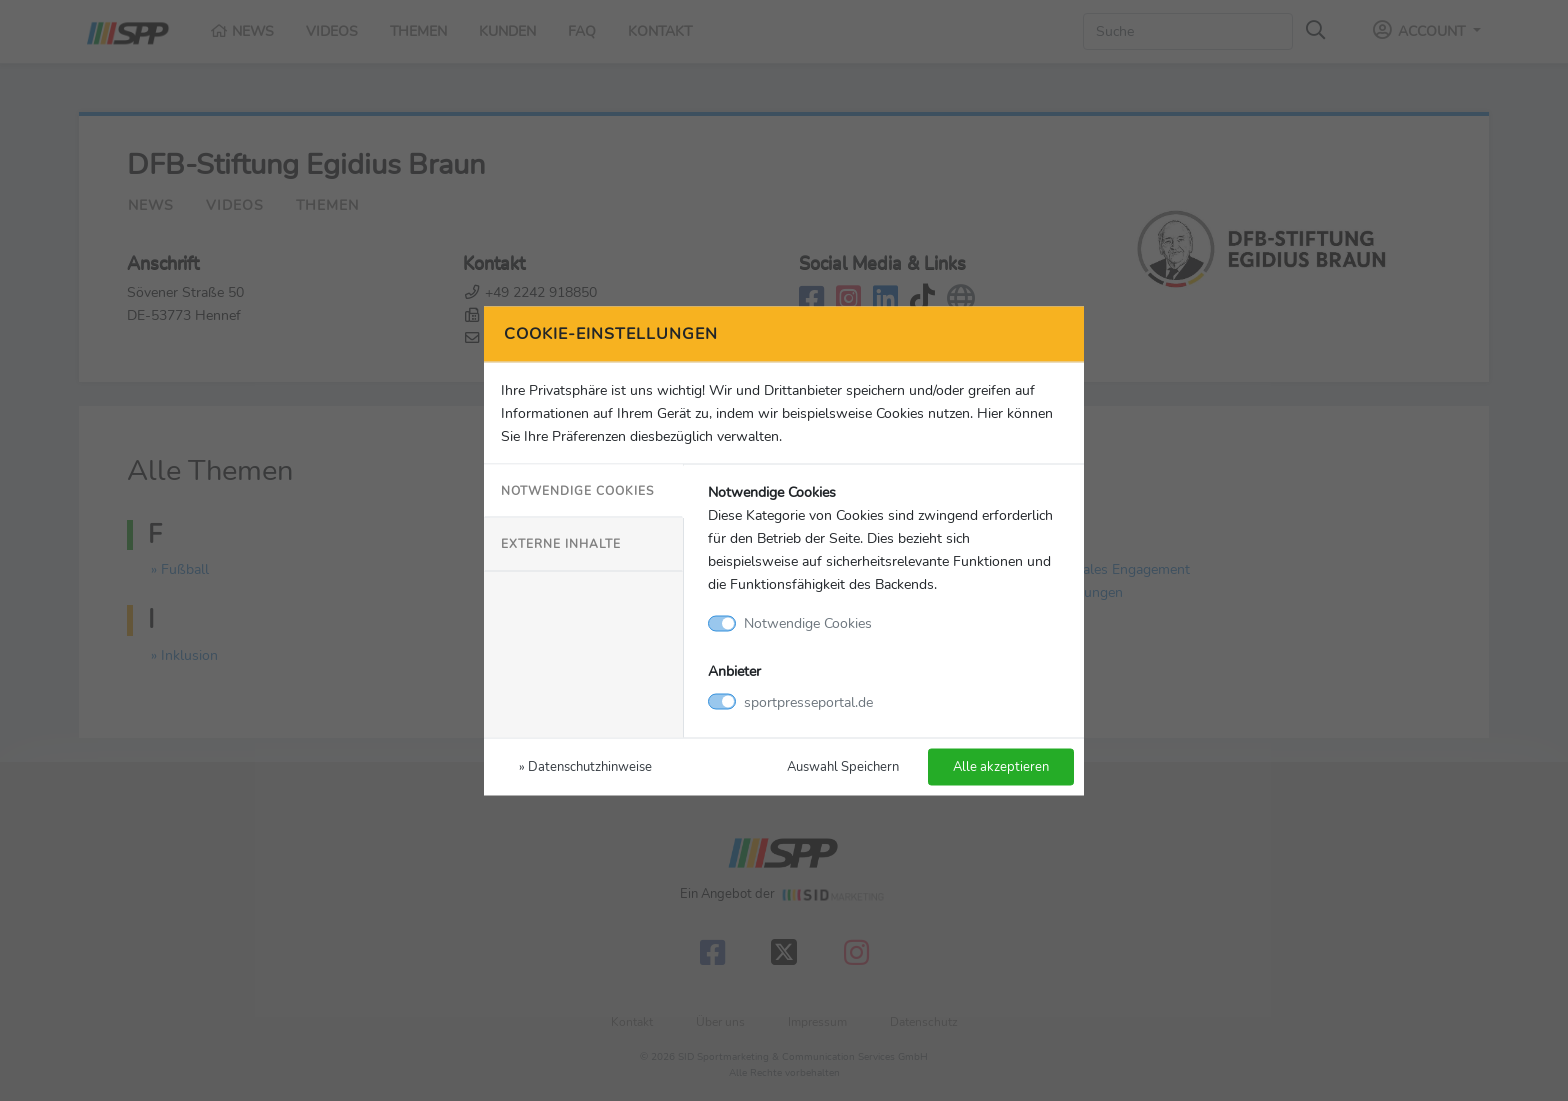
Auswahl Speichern (843, 765)
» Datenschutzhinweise (585, 765)
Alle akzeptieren (1001, 765)
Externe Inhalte (561, 544)
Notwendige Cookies (577, 491)
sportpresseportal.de (808, 701)
